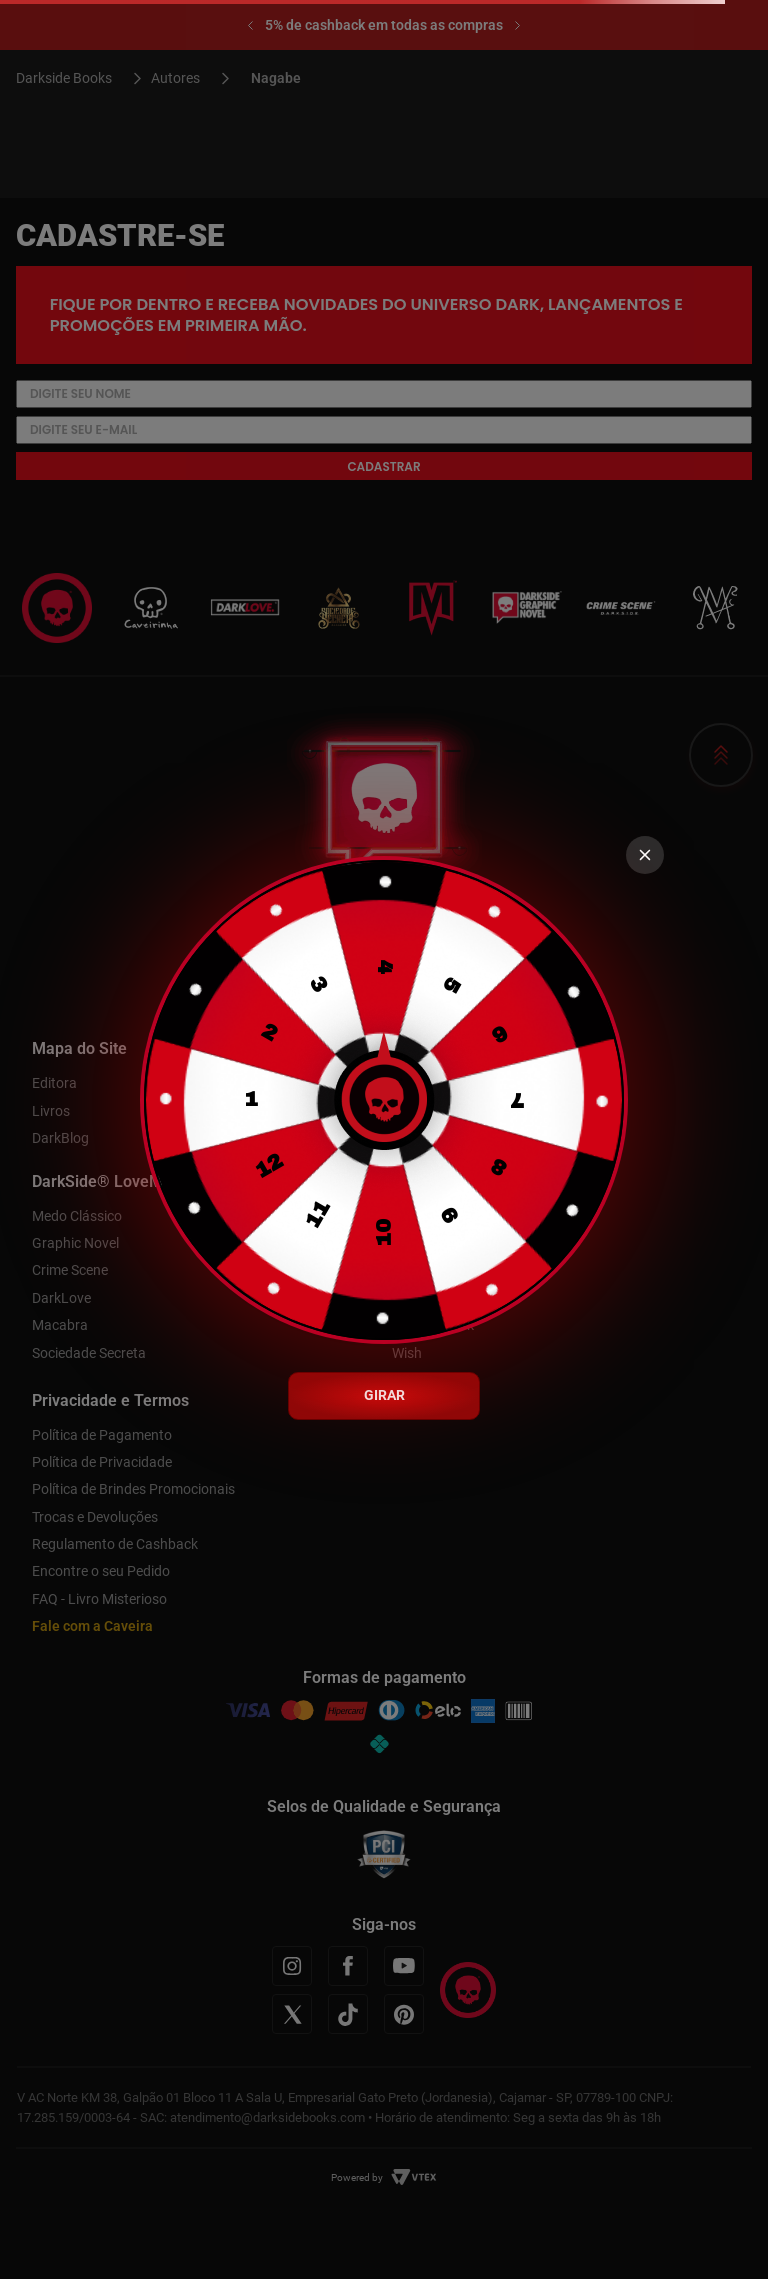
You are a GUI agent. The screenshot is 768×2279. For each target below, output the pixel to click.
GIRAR (384, 1395)
